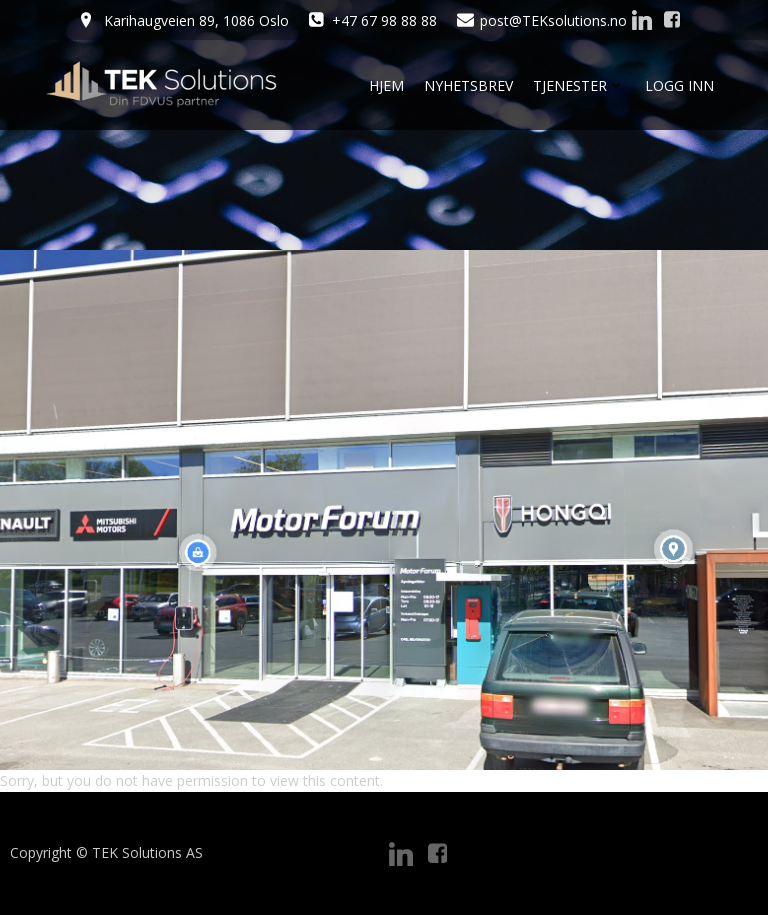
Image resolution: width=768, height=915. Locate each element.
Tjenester (579, 85)
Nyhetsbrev (468, 85)
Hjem (386, 85)
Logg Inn (679, 85)
